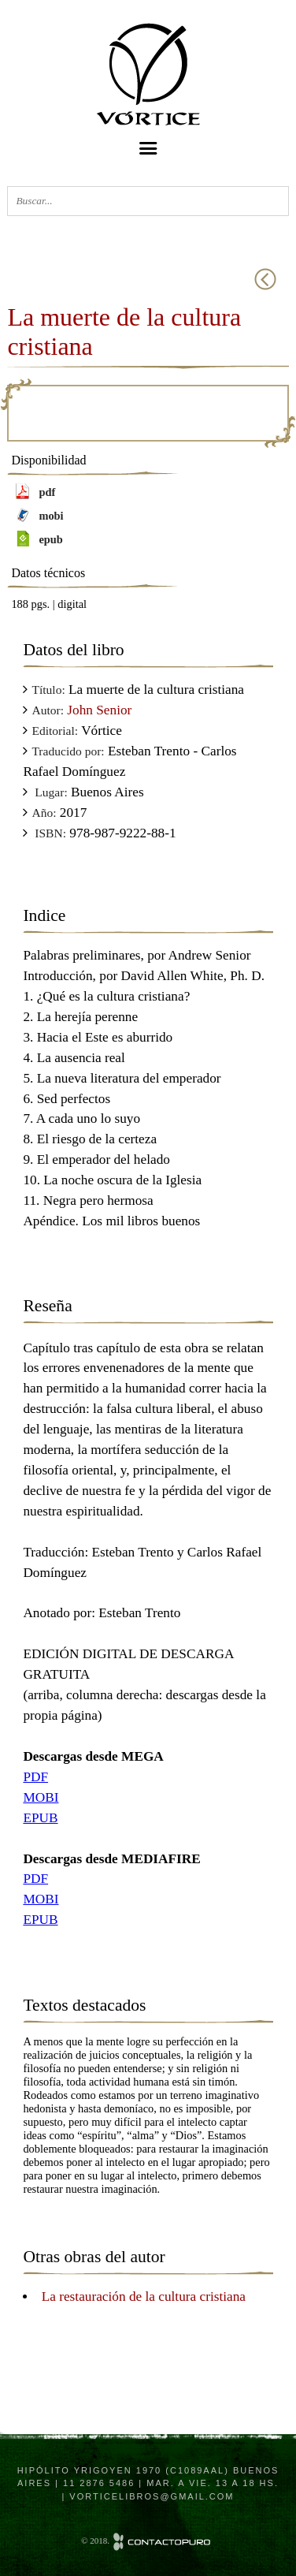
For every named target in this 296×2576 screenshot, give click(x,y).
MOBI (40, 1797)
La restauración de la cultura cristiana (144, 2296)
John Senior (99, 710)
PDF (35, 1776)
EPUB (40, 1817)
